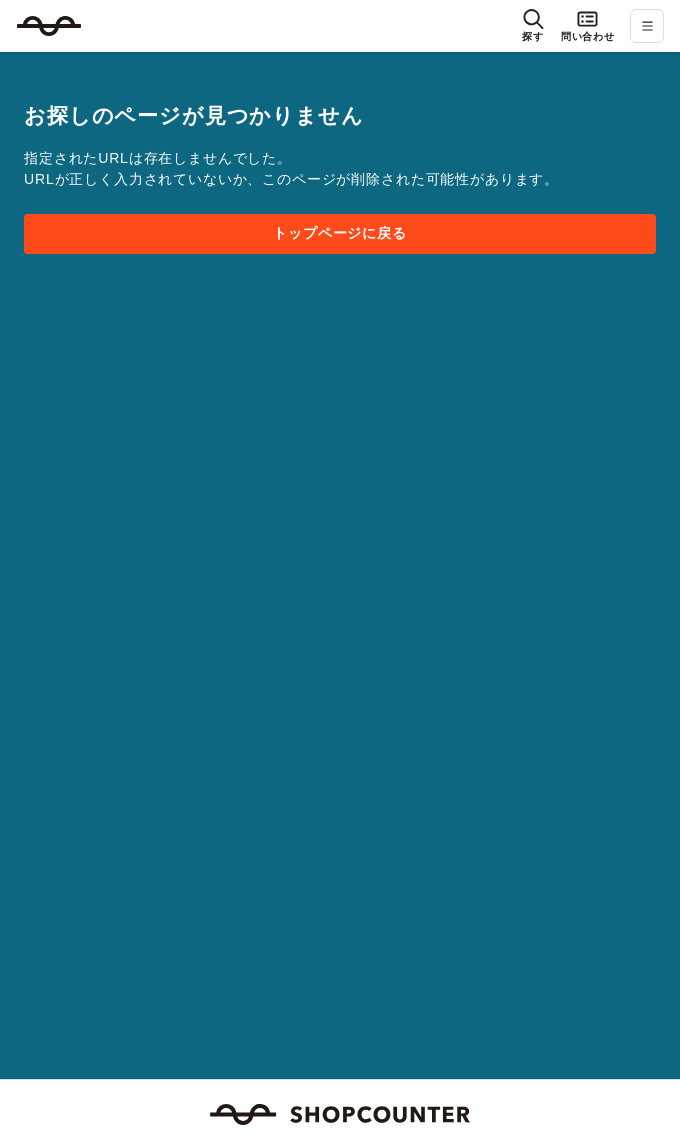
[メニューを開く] (647, 26)
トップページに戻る (340, 233)
